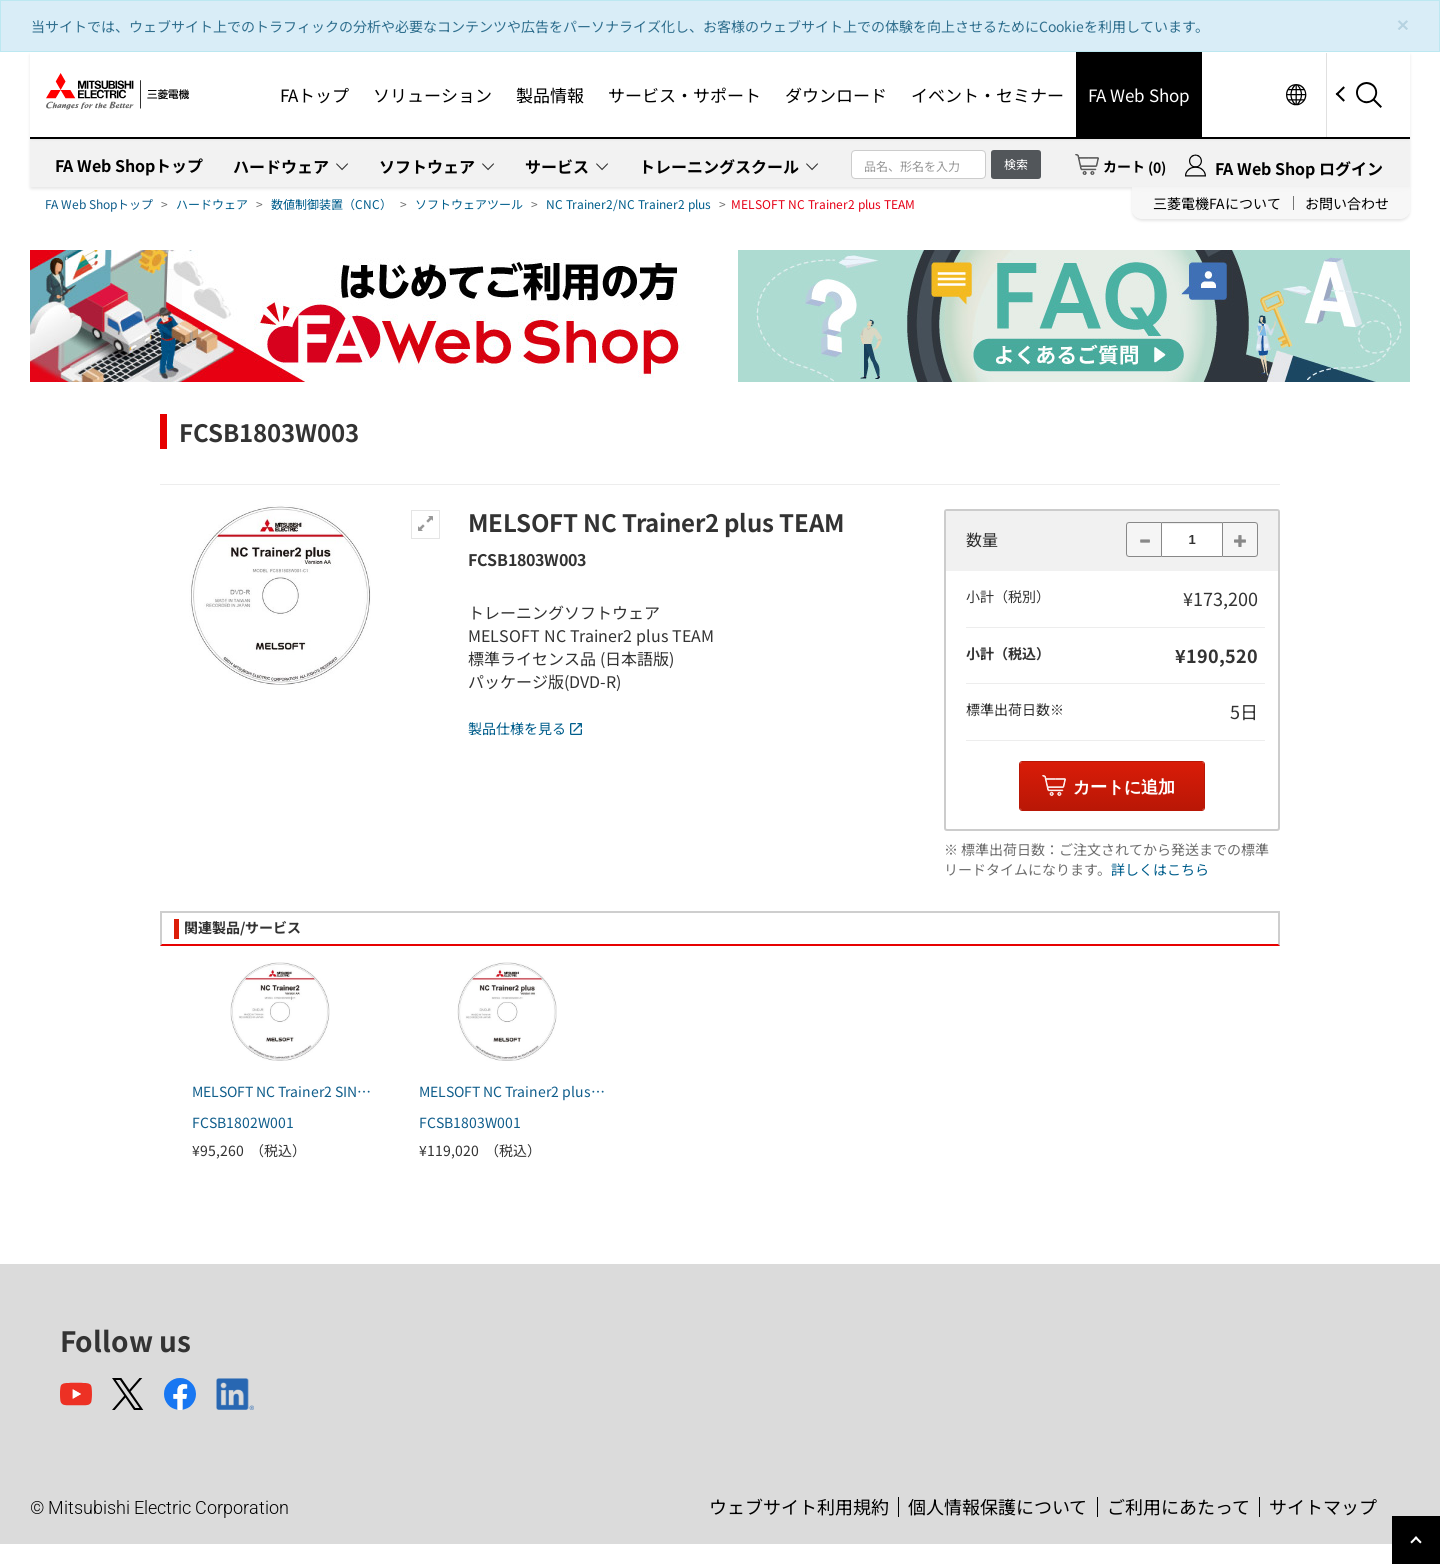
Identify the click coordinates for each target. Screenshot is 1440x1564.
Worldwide (1295, 94)
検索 (1016, 163)
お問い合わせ (1347, 203)
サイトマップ (1323, 1506)
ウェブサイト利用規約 (799, 1506)
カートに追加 (1124, 787)
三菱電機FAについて (1217, 203)
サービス (557, 166)
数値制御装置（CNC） (331, 203)
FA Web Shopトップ (129, 165)
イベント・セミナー (987, 94)
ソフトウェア (427, 166)
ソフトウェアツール (469, 203)
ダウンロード (836, 94)
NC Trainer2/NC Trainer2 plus (628, 203)
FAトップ (314, 94)
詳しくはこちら (1160, 869)
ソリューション (432, 94)
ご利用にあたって (1178, 1506)
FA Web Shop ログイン (1299, 168)
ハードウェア (281, 166)
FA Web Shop (1139, 94)
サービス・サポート (684, 94)
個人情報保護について (997, 1506)
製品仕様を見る (525, 728)
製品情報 (550, 94)
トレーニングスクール (719, 166)
